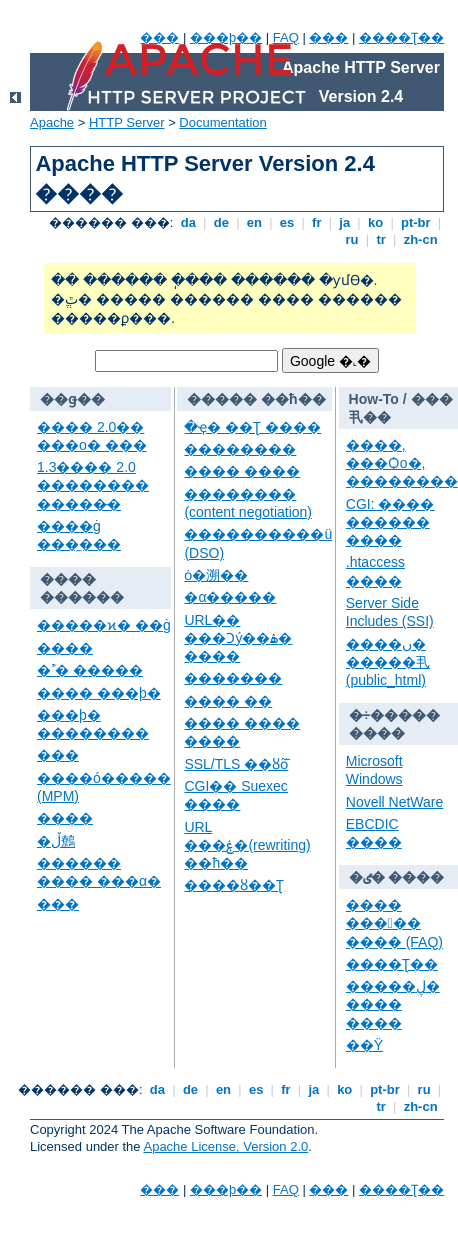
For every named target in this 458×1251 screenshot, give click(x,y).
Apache (52, 122)
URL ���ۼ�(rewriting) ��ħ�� (247, 845)
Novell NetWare (395, 802)
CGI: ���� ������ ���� (390, 522)
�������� (240, 449)
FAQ (286, 37)
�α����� (230, 597)
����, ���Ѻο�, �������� (402, 463)
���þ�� (226, 37)
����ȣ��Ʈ (234, 885)
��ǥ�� (72, 399)
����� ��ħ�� (256, 399)
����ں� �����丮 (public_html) (388, 662)
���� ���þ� (99, 693)
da (188, 222)
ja (345, 222)
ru (352, 239)
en (254, 222)
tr (381, 239)
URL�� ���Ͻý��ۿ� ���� (238, 638)
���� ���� (242, 471)
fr (316, 222)
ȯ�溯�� (216, 575)
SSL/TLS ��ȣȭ (236, 764)
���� (65, 648)
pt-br (415, 222)
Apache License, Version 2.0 (225, 1146)
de (221, 222)
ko (375, 222)
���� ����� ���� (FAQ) (394, 923)
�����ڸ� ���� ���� (393, 1004)
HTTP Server (127, 122)
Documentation (222, 122)
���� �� (228, 701)
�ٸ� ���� (397, 877)
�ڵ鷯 (56, 841)
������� (233, 678)
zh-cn (420, 239)
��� (159, 37)
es (287, 222)
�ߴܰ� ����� (90, 670)
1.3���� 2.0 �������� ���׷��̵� (93, 485)
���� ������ (82, 588)
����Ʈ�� (401, 37)
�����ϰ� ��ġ (104, 625)
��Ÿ (364, 1045)
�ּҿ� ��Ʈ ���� (252, 427)
